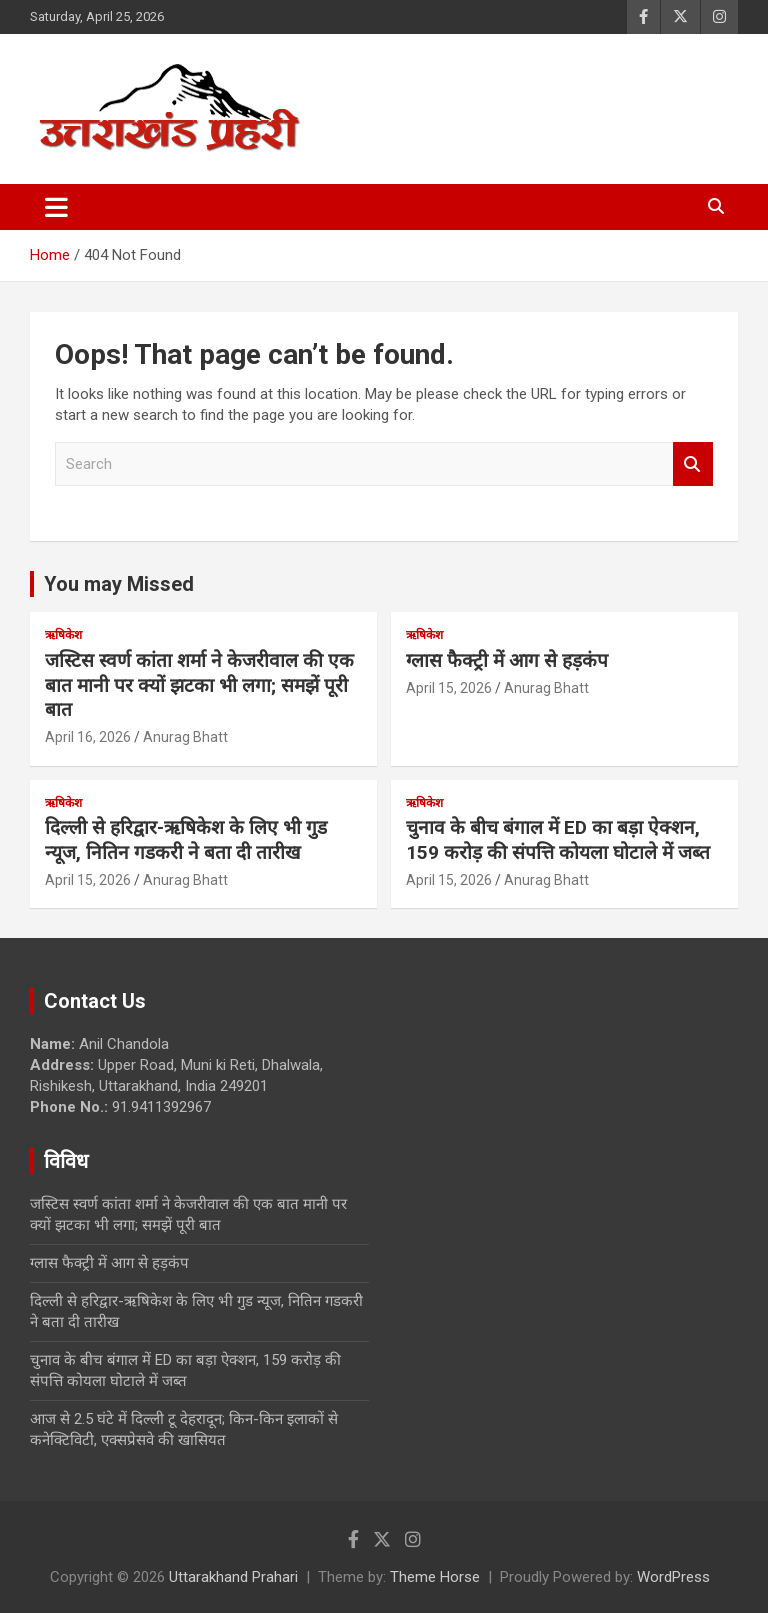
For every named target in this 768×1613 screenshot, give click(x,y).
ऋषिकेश (63, 635)
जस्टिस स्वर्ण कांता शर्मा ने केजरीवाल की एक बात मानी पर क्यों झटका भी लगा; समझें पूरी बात (199, 685)
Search (693, 464)
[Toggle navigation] (56, 207)
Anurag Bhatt (185, 737)
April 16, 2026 (88, 737)
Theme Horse (435, 1577)
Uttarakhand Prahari (233, 1577)
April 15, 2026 (449, 688)
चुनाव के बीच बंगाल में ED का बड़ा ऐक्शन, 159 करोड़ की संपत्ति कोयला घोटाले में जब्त (558, 840)
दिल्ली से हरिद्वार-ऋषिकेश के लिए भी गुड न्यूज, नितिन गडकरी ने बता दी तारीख (186, 840)
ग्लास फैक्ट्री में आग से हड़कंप (507, 660)
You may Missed (119, 584)
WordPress (673, 1577)
